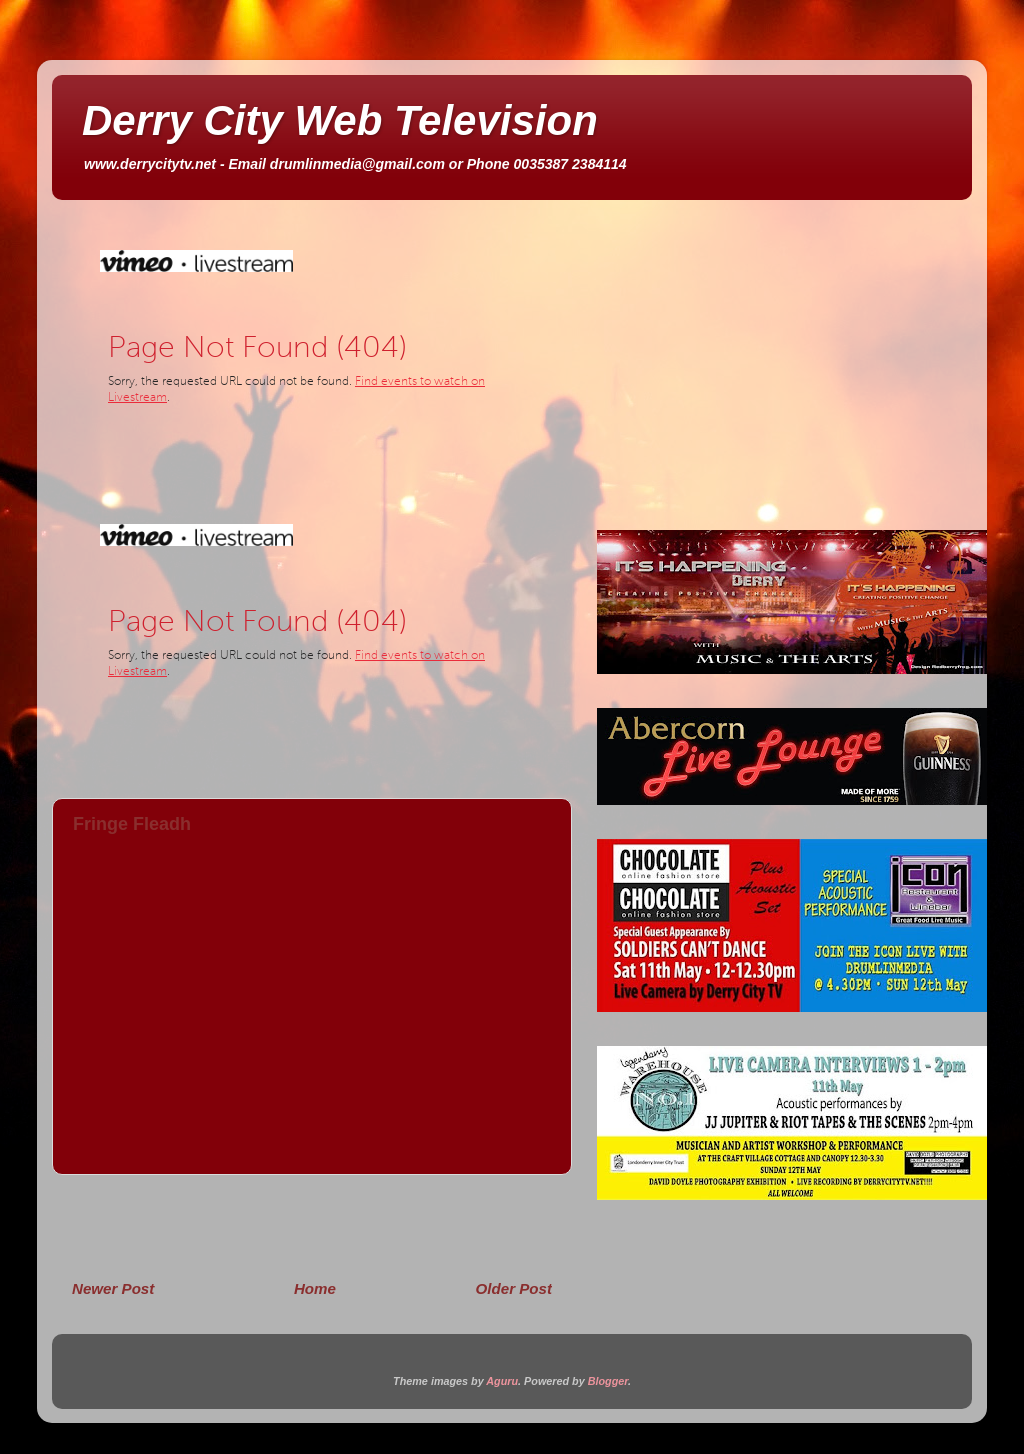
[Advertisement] (312, 1226)
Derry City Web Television (340, 120)
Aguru (502, 1381)
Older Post (514, 1288)
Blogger (608, 1381)
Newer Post (113, 1288)
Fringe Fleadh (132, 824)
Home (315, 1288)
